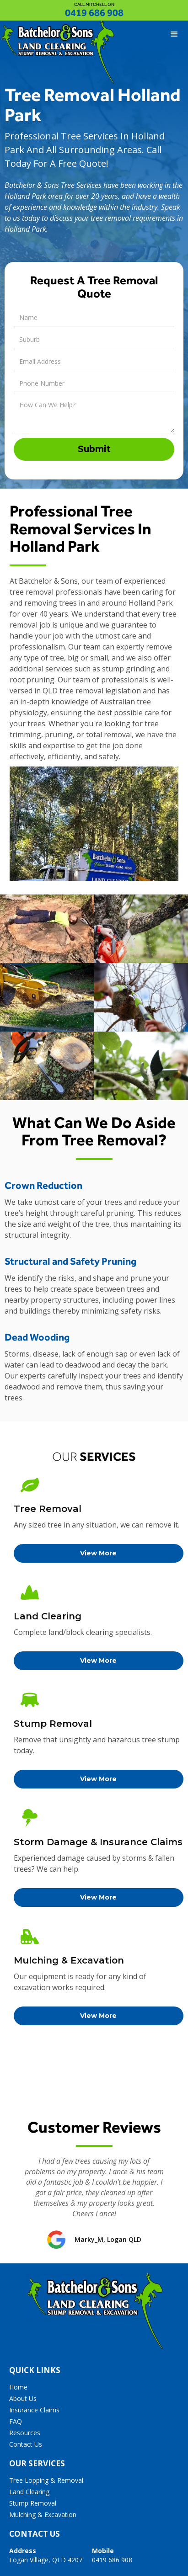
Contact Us (25, 2444)
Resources (24, 2432)
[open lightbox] (47, 928)
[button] (174, 34)
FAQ (15, 2421)
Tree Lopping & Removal (46, 2480)
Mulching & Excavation (42, 2514)
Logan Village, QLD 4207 (45, 2555)
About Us (23, 2398)
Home (18, 2387)
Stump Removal (32, 2503)
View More (98, 1553)
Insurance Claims (34, 2410)
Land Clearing (29, 2491)
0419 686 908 (94, 12)
